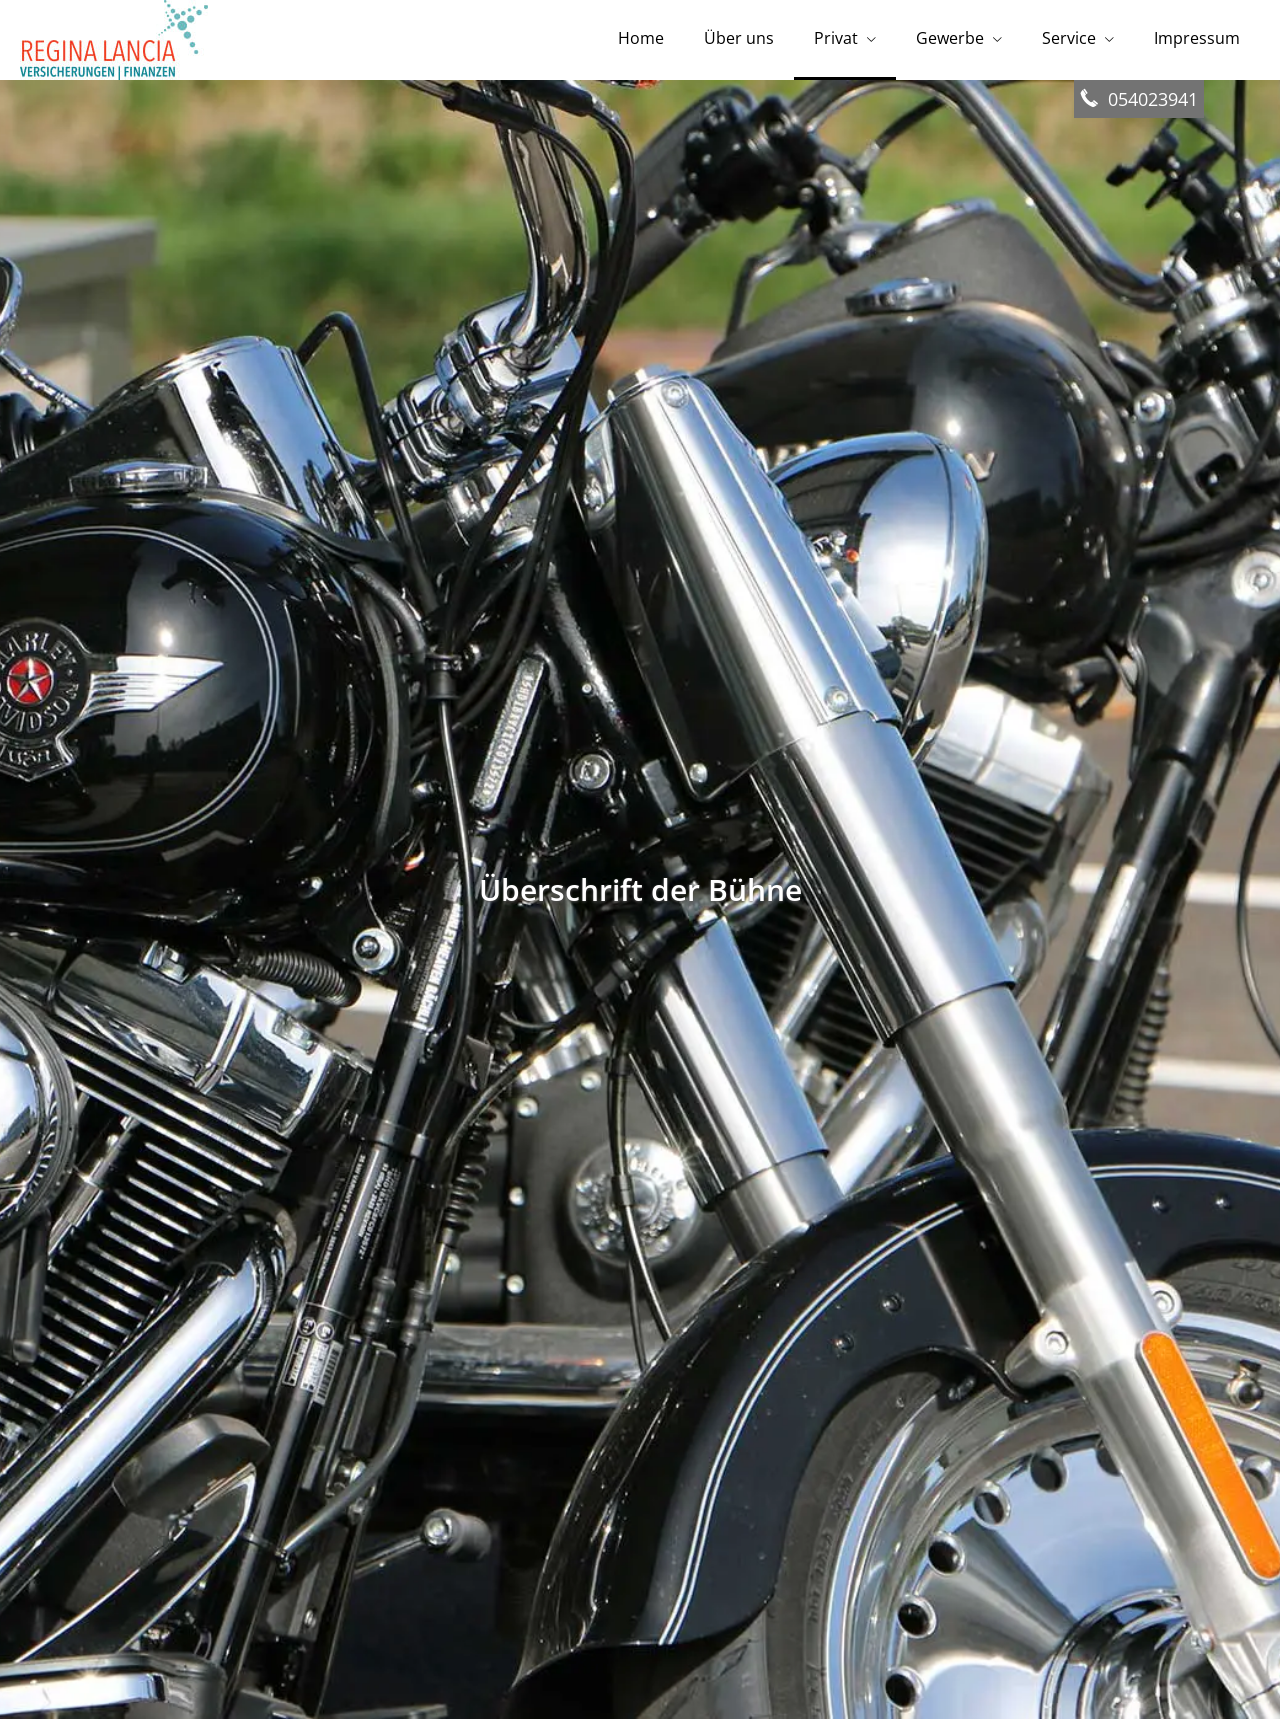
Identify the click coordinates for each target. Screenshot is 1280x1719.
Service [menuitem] (1069, 38)
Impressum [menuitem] (1197, 38)
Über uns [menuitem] (739, 38)
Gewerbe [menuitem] (950, 38)
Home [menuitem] (641, 38)
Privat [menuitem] (836, 38)
